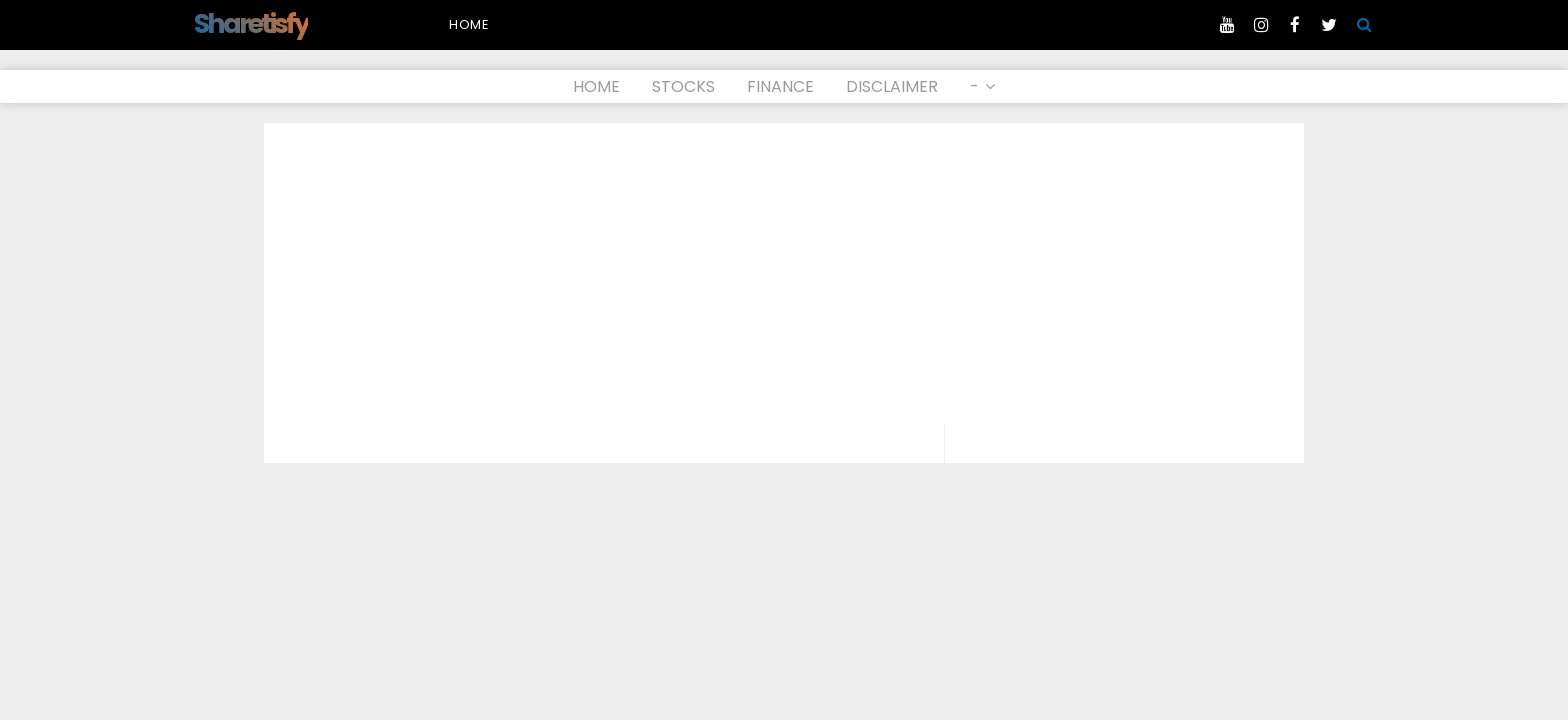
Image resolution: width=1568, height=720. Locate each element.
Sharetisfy (251, 23)
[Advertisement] (784, 273)
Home (469, 24)
